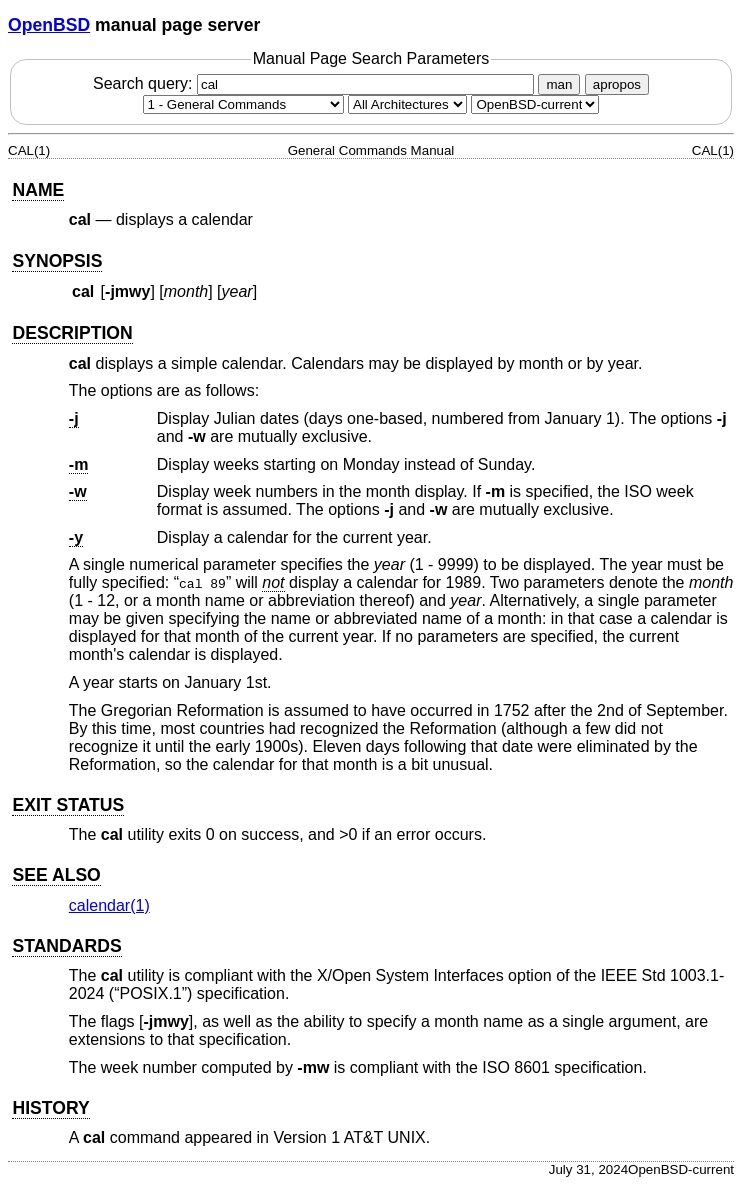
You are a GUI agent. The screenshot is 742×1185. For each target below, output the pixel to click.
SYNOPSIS (57, 261)
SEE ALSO (56, 875)
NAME (38, 190)
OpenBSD (49, 25)
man (559, 84)
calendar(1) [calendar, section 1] (109, 905)
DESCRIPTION (72, 333)
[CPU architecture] (407, 104)
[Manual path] (535, 104)
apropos (617, 84)
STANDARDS (66, 946)
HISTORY (50, 1108)
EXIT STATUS (68, 805)
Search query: (316, 83)
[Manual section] (243, 104)
